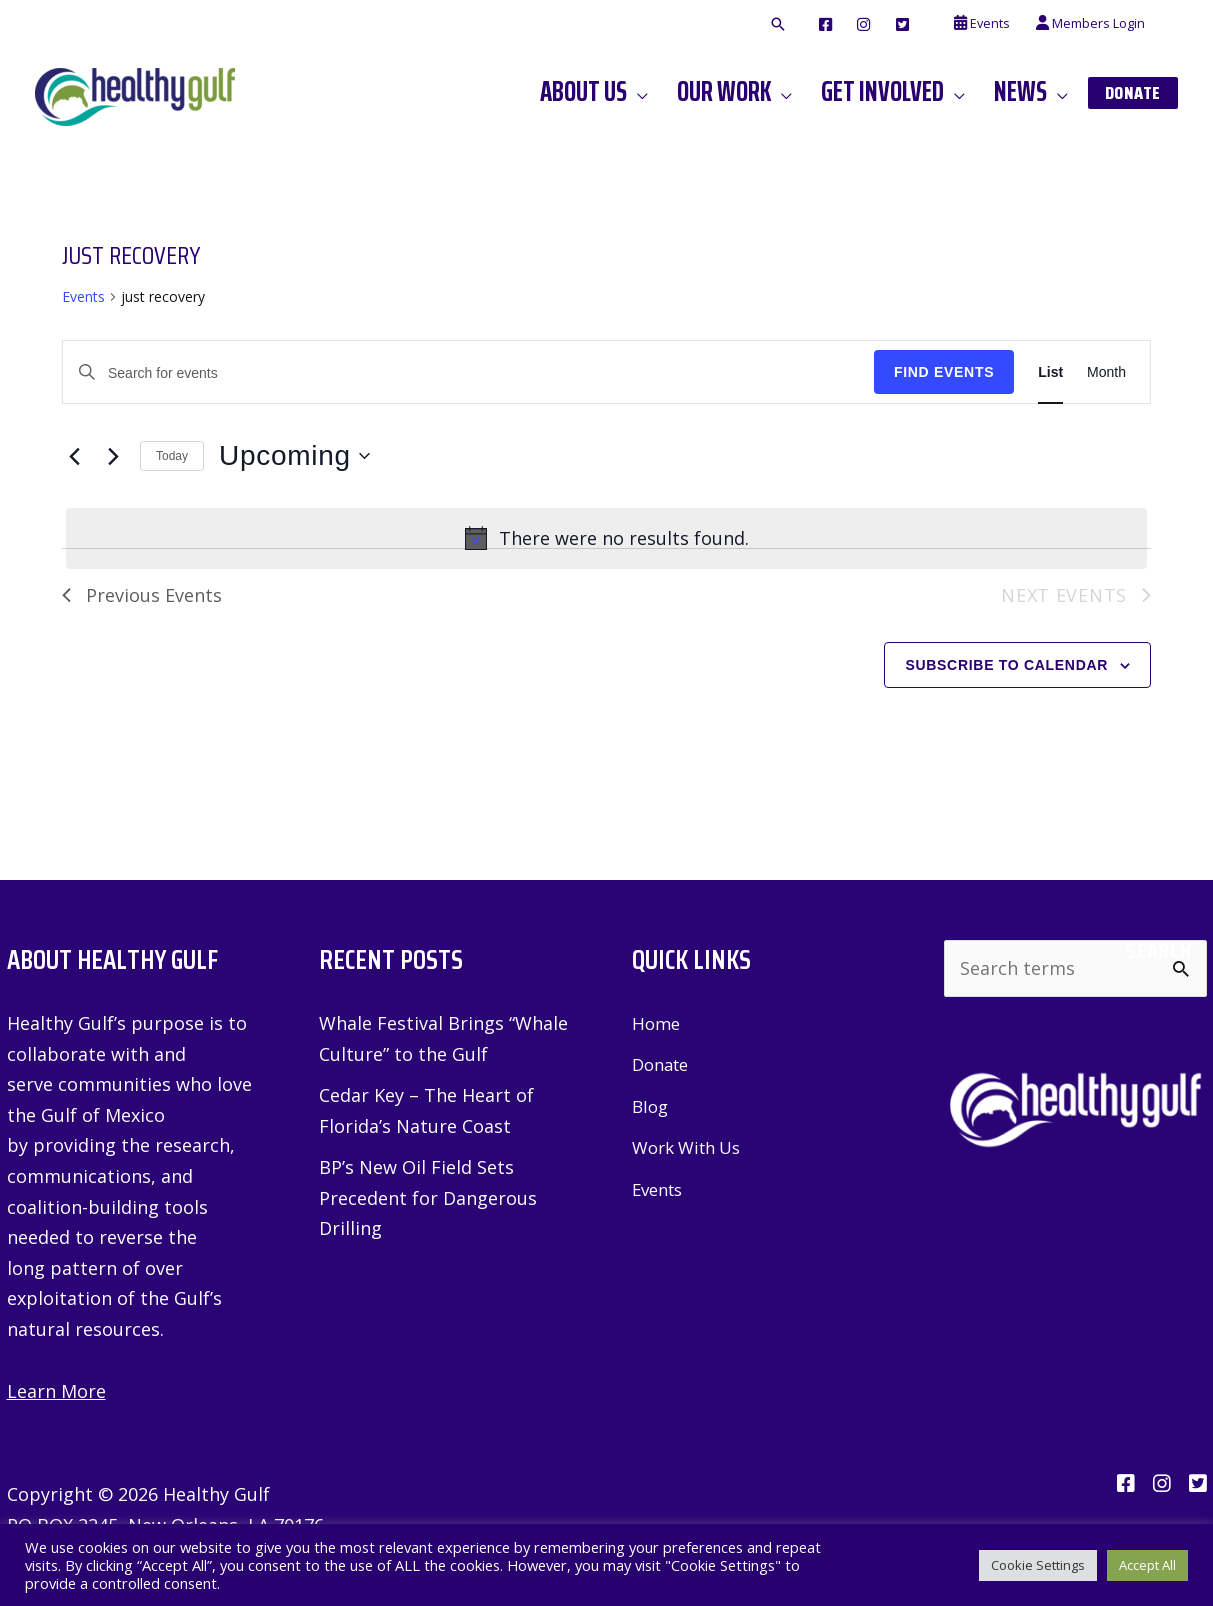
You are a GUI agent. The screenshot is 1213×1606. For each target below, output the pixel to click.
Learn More (56, 1391)
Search (1158, 951)
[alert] (606, 538)
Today (172, 456)
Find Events (944, 372)
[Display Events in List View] (1050, 372)
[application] (637, 92)
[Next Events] (113, 456)
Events (83, 296)
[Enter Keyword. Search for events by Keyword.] (468, 373)
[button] (778, 25)
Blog (651, 1106)
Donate (663, 1064)
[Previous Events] (74, 456)
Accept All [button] (1147, 1565)
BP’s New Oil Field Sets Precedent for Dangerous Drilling (428, 1197)
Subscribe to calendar (1006, 665)
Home (657, 1023)
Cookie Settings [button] (1038, 1565)
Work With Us (692, 1147)
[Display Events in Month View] (1106, 372)
